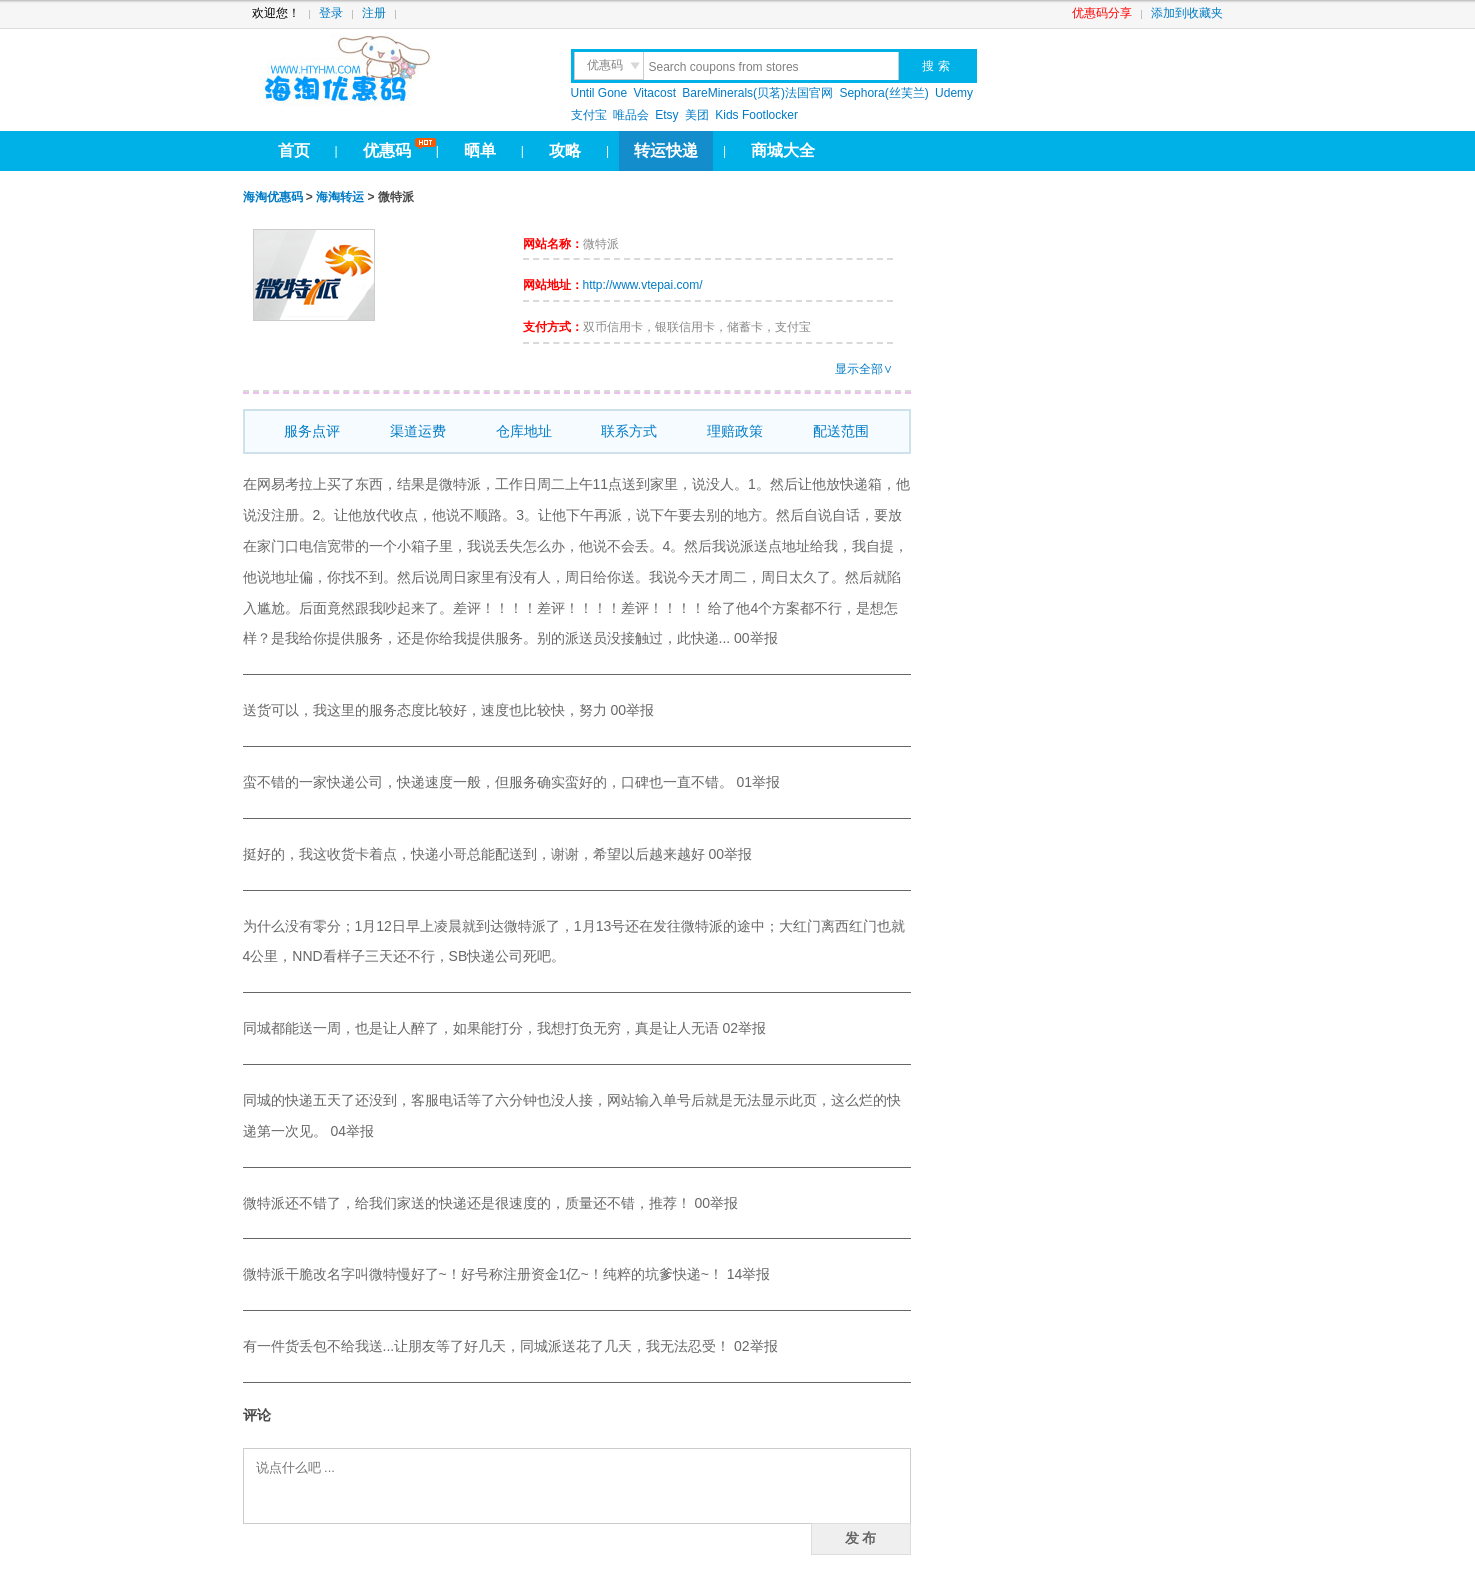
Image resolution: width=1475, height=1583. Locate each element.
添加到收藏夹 (1187, 13)
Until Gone (599, 93)
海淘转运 (340, 197)
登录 (331, 13)
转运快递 (666, 150)
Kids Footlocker (756, 115)
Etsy (666, 115)
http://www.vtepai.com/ (643, 285)
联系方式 (629, 431)
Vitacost (655, 93)
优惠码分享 (1102, 13)
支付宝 (589, 115)
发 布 (861, 1538)
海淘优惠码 (273, 197)
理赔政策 (735, 431)
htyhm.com (394, 70)
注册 (374, 13)
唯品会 (631, 115)
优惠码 (387, 150)
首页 (294, 150)
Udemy (954, 93)
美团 (697, 115)
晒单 (480, 150)
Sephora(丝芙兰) (883, 93)
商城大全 (783, 150)
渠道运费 (418, 431)
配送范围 (841, 431)
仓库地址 (524, 431)
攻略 (565, 150)
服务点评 (312, 431)
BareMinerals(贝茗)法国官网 (757, 93)
